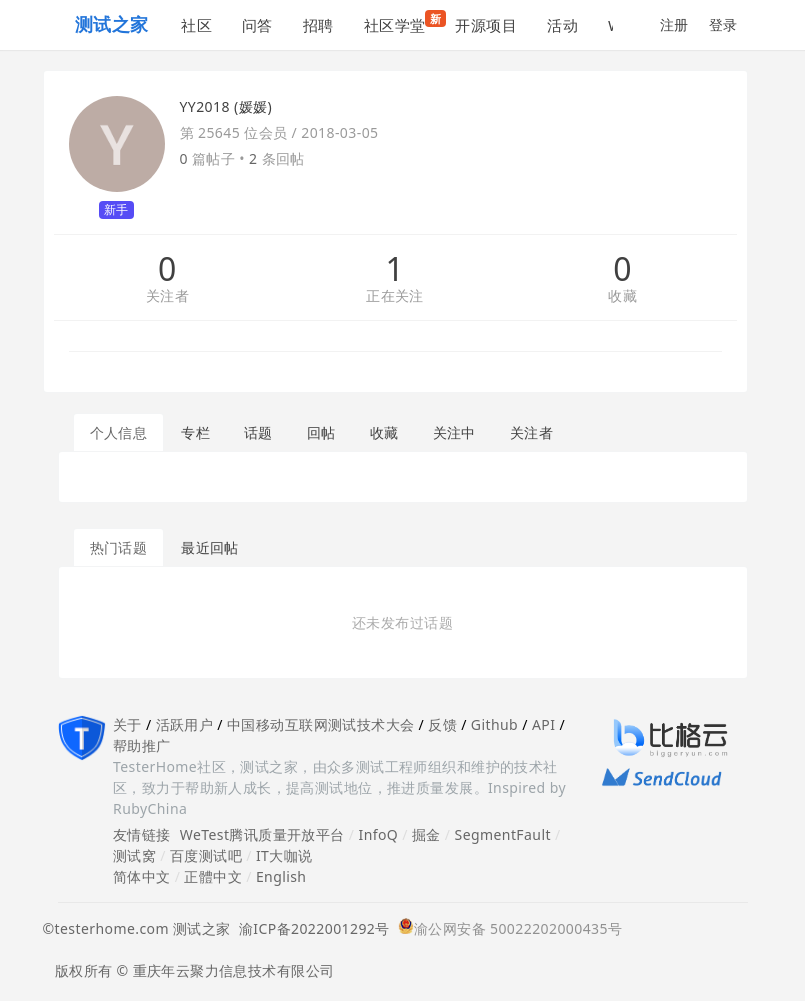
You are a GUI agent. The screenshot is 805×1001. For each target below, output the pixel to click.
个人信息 (119, 432)
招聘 (318, 25)
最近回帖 (210, 547)
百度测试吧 (206, 855)
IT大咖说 (284, 855)
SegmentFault (503, 834)
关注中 (454, 432)
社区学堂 (402, 22)
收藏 (622, 296)
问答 (257, 25)
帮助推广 (142, 745)
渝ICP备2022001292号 (310, 928)
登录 (723, 24)
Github (494, 724)
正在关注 (395, 296)
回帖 (321, 432)
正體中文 (213, 876)
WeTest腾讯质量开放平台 (262, 834)
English (281, 876)
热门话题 (119, 547)
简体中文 (142, 876)
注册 (674, 24)
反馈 (442, 724)
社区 (196, 25)
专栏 (195, 432)
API (543, 724)
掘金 (426, 834)
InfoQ (378, 834)
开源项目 (486, 25)
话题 (258, 432)
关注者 (167, 296)
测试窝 (134, 855)
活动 (562, 25)
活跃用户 (185, 724)
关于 (127, 724)
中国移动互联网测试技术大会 (320, 724)
